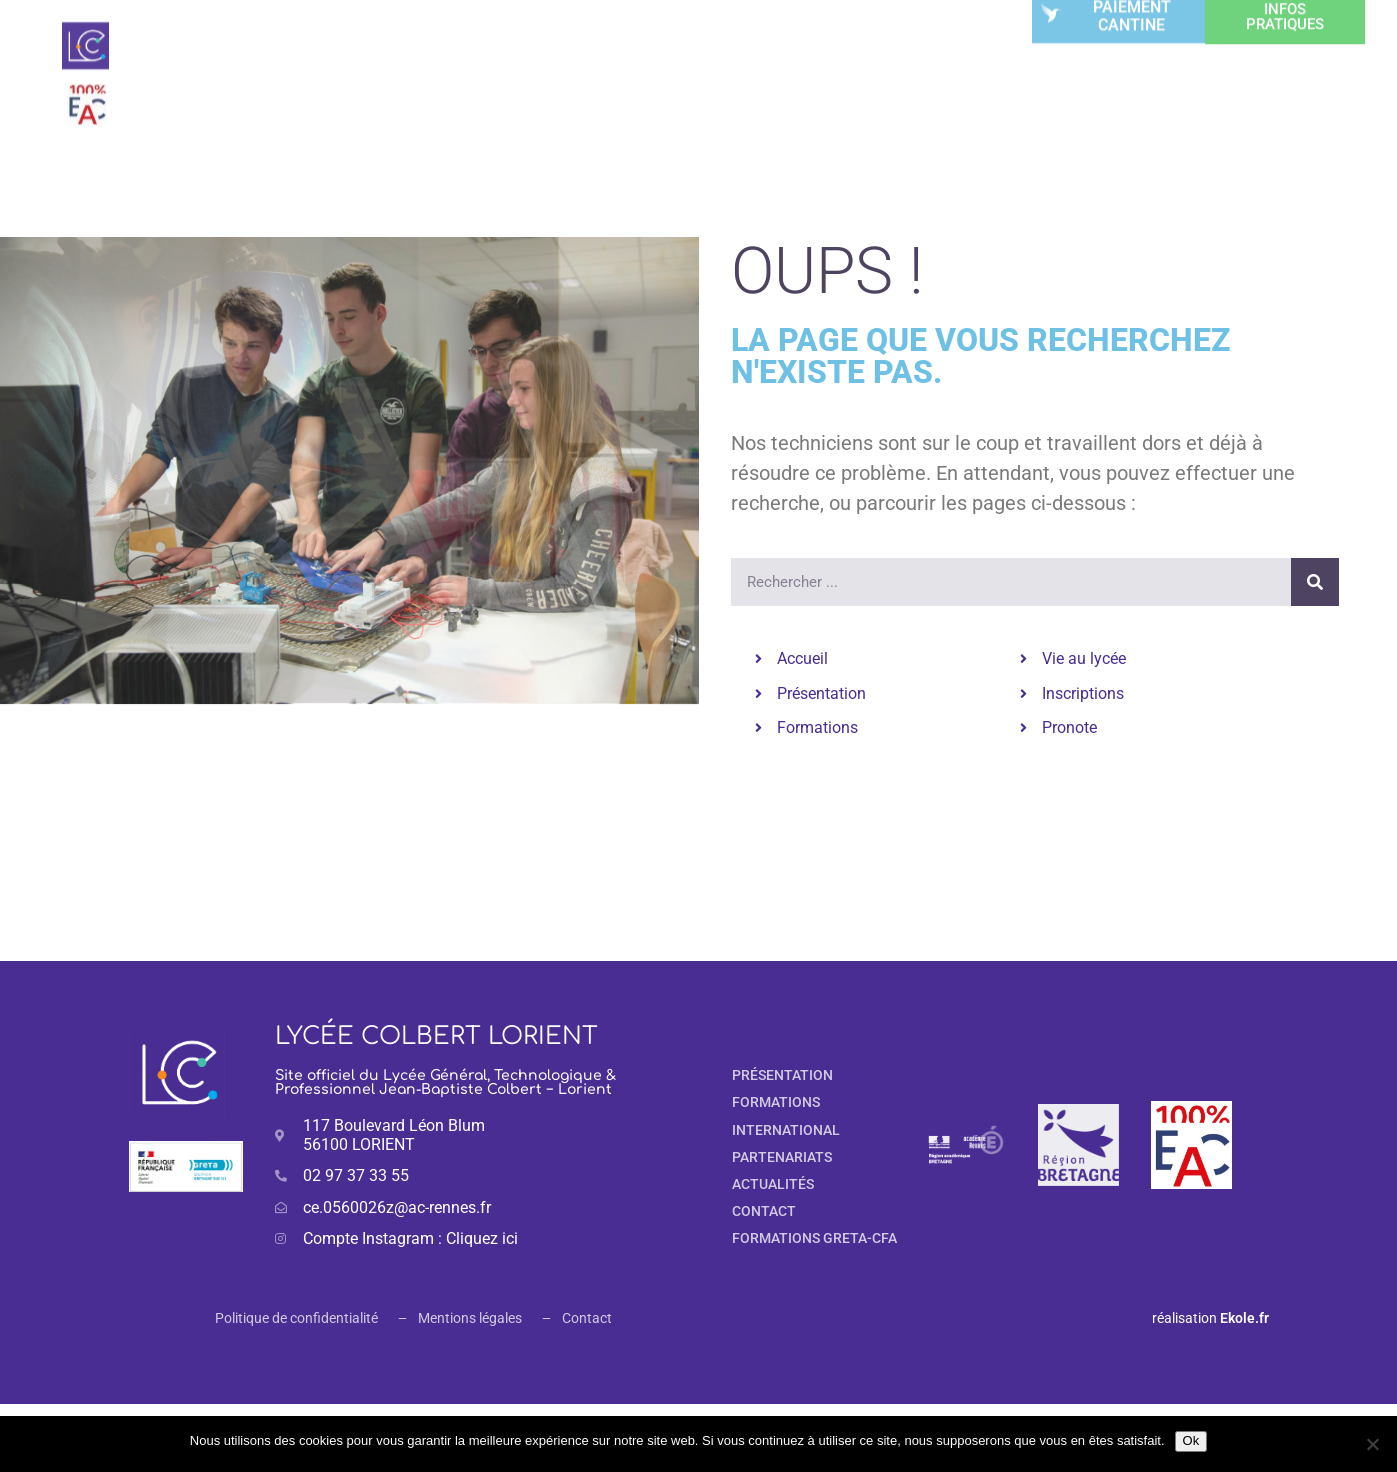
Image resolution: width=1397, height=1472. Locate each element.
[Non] (1372, 1444)
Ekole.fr (1244, 1318)
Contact (587, 1318)
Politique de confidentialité (296, 1318)
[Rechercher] (1315, 582)
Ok (1191, 1440)
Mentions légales (470, 1318)
